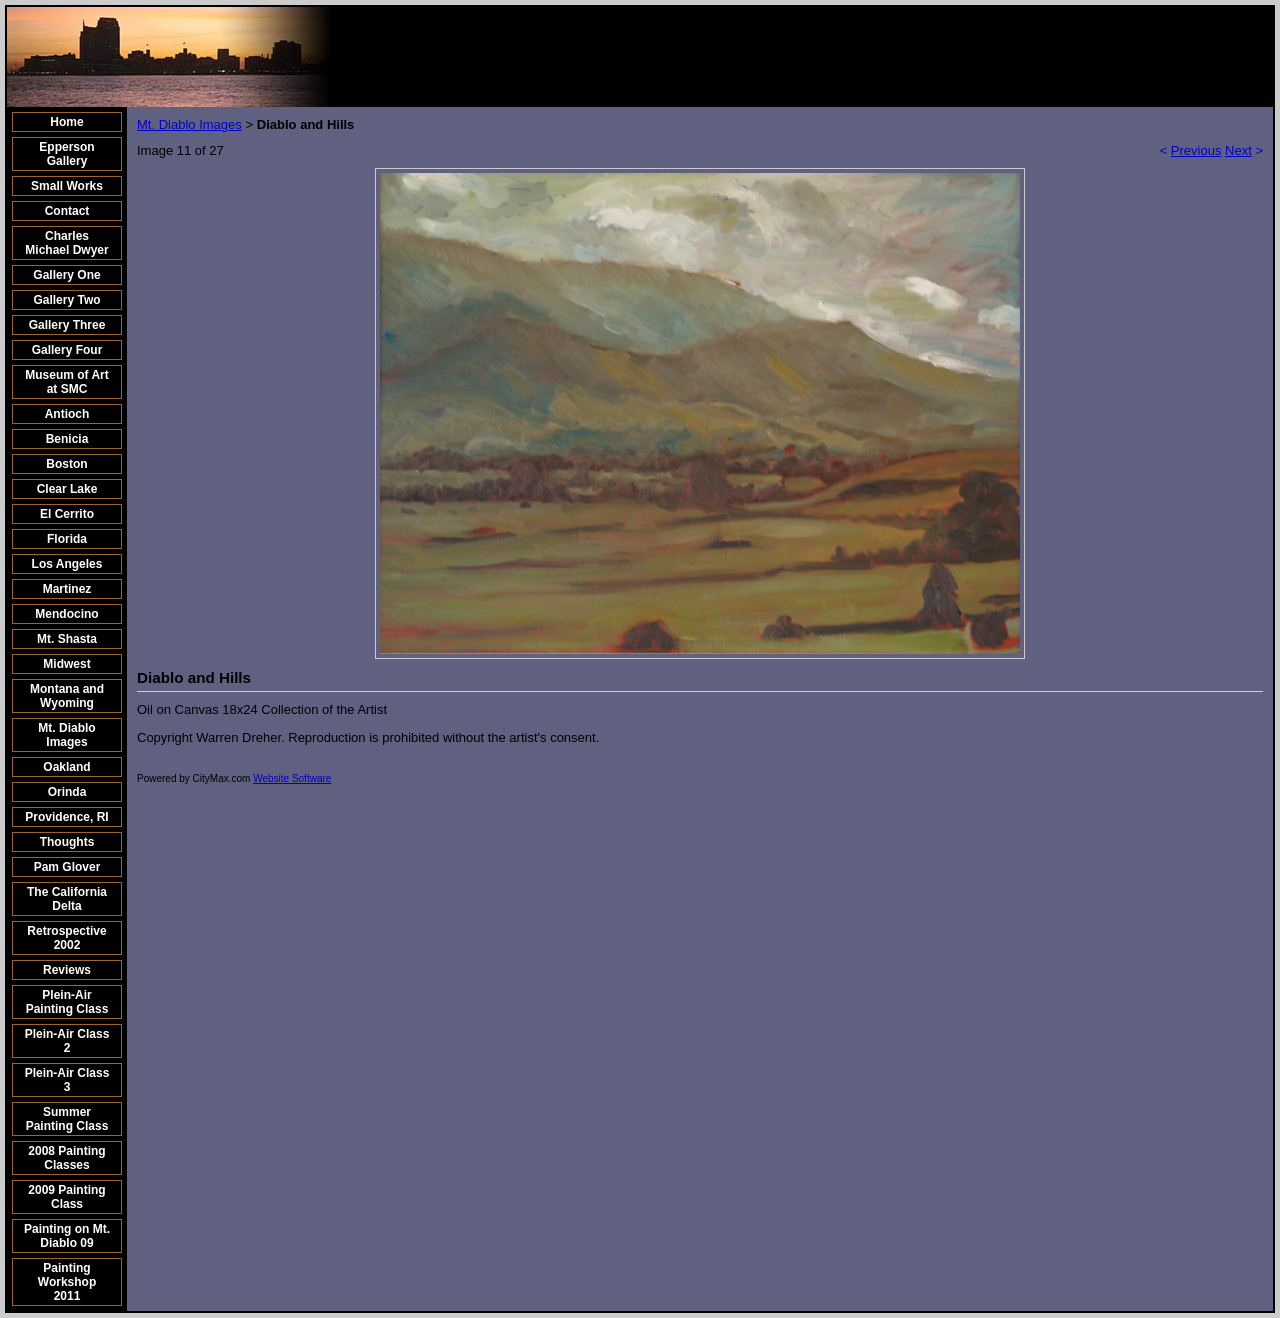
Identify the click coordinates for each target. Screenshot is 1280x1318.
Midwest (66, 664)
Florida (67, 539)
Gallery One (66, 275)
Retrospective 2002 (66, 938)
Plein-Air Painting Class (67, 1002)
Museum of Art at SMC (67, 382)
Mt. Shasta (67, 639)
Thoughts (67, 842)
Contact (67, 211)
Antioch (67, 414)
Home (66, 122)
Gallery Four (67, 350)
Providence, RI (66, 817)
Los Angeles (67, 564)
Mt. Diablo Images (66, 735)
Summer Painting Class (67, 1119)
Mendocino (66, 614)
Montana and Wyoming (67, 696)
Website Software (292, 778)
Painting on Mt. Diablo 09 (67, 1236)
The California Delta (67, 899)
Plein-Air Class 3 (67, 1080)
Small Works (67, 186)
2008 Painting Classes (66, 1158)
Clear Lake (67, 489)
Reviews (67, 970)
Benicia (67, 439)
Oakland (66, 767)
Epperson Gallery (66, 154)
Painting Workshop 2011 (67, 1282)
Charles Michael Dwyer (66, 243)
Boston (66, 464)
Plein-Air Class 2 (67, 1041)
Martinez (67, 589)
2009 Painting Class (66, 1197)
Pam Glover (67, 867)
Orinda (67, 792)
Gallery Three (67, 325)
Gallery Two (66, 300)
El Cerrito (67, 514)
